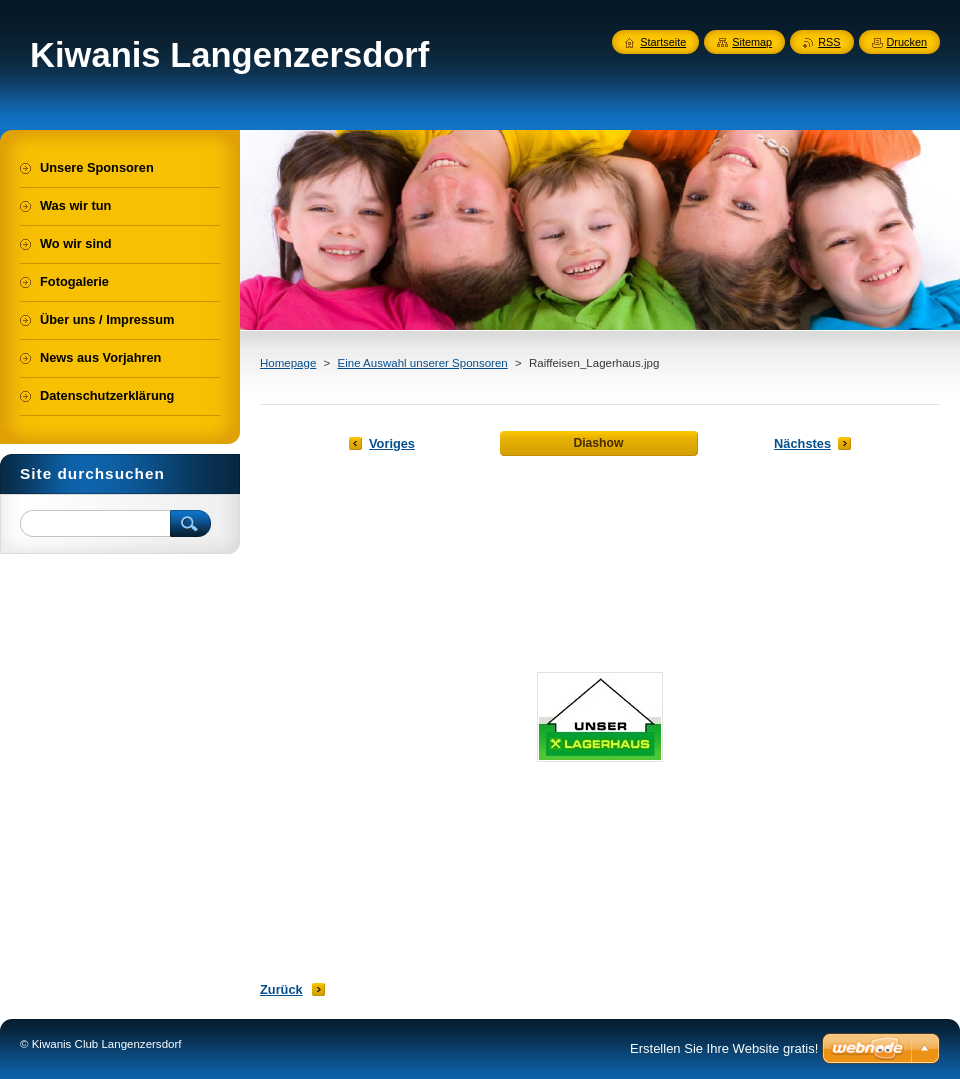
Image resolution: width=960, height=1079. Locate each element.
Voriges (392, 443)
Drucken (907, 42)
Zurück (281, 989)
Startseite (663, 42)
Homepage (288, 363)
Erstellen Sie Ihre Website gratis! (724, 1048)
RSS (829, 42)
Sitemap (752, 42)
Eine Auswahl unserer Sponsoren (422, 363)
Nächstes (802, 443)
